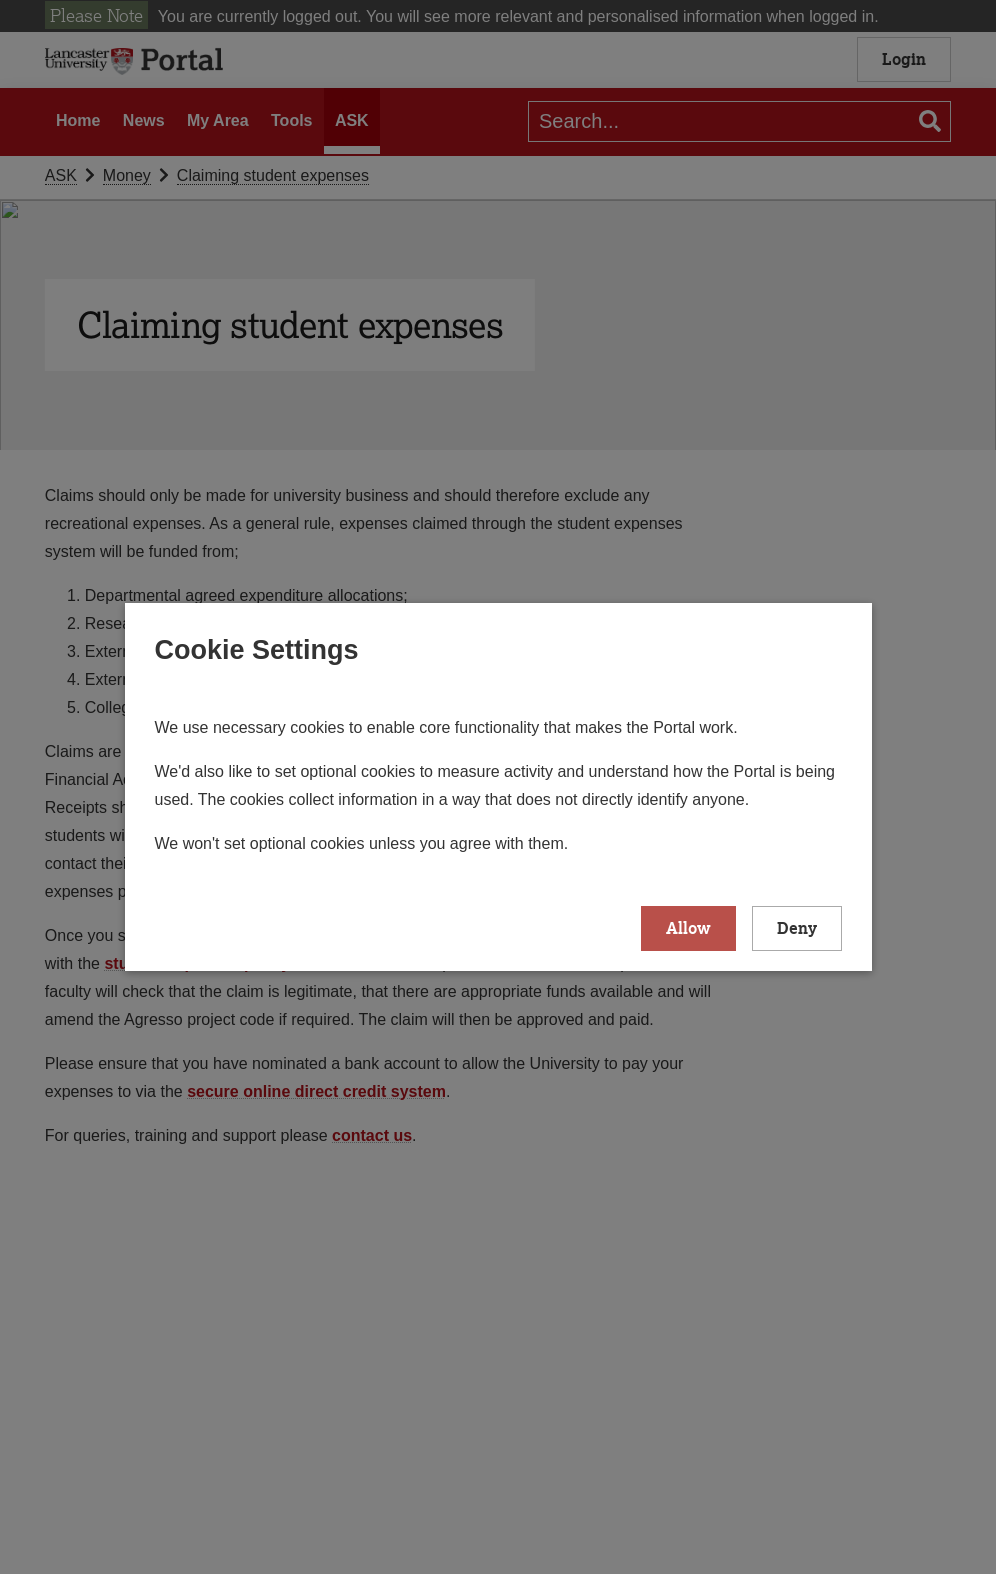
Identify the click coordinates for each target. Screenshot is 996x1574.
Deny (797, 928)
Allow (688, 928)
